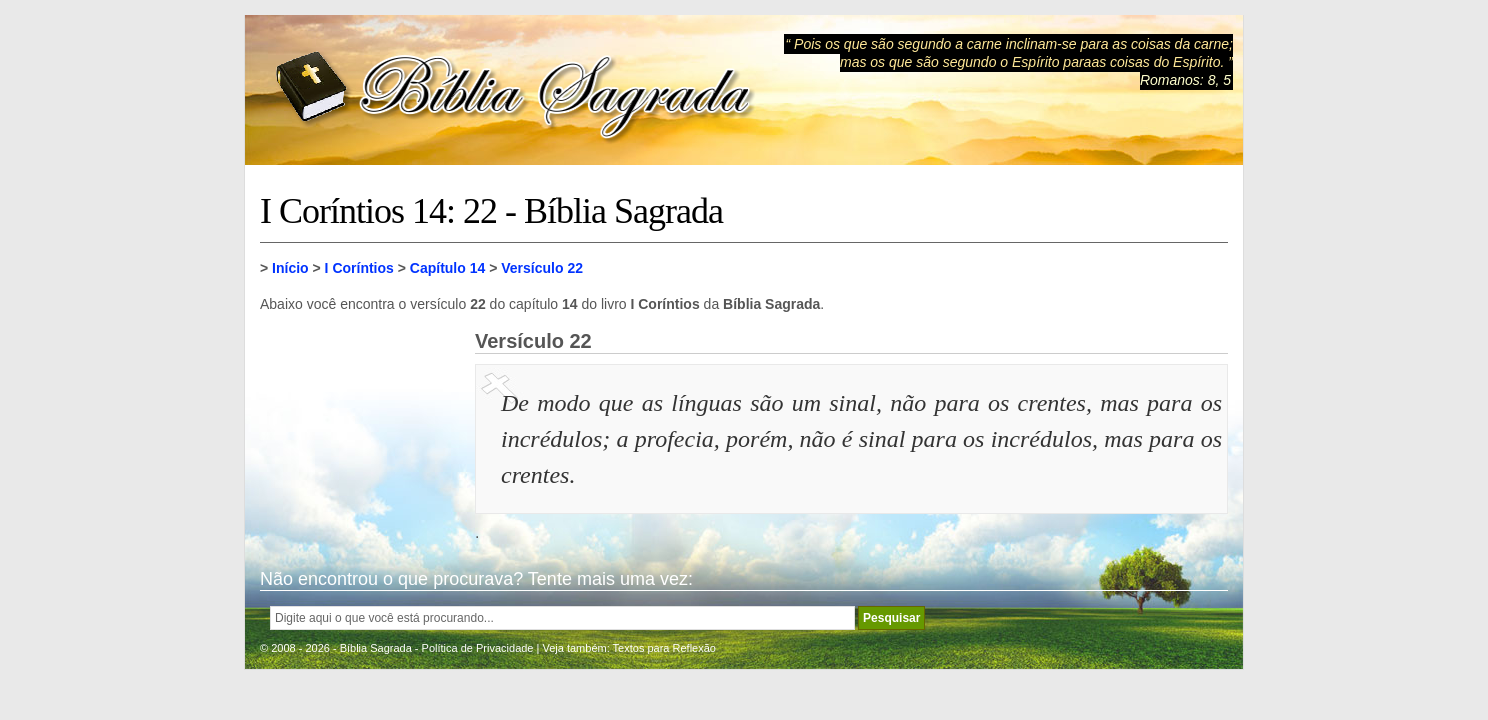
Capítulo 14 (447, 268)
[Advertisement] (360, 430)
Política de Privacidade (478, 648)
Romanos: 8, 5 (1185, 80)
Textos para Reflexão (664, 648)
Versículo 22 (542, 268)
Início (290, 268)
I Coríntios (359, 268)
